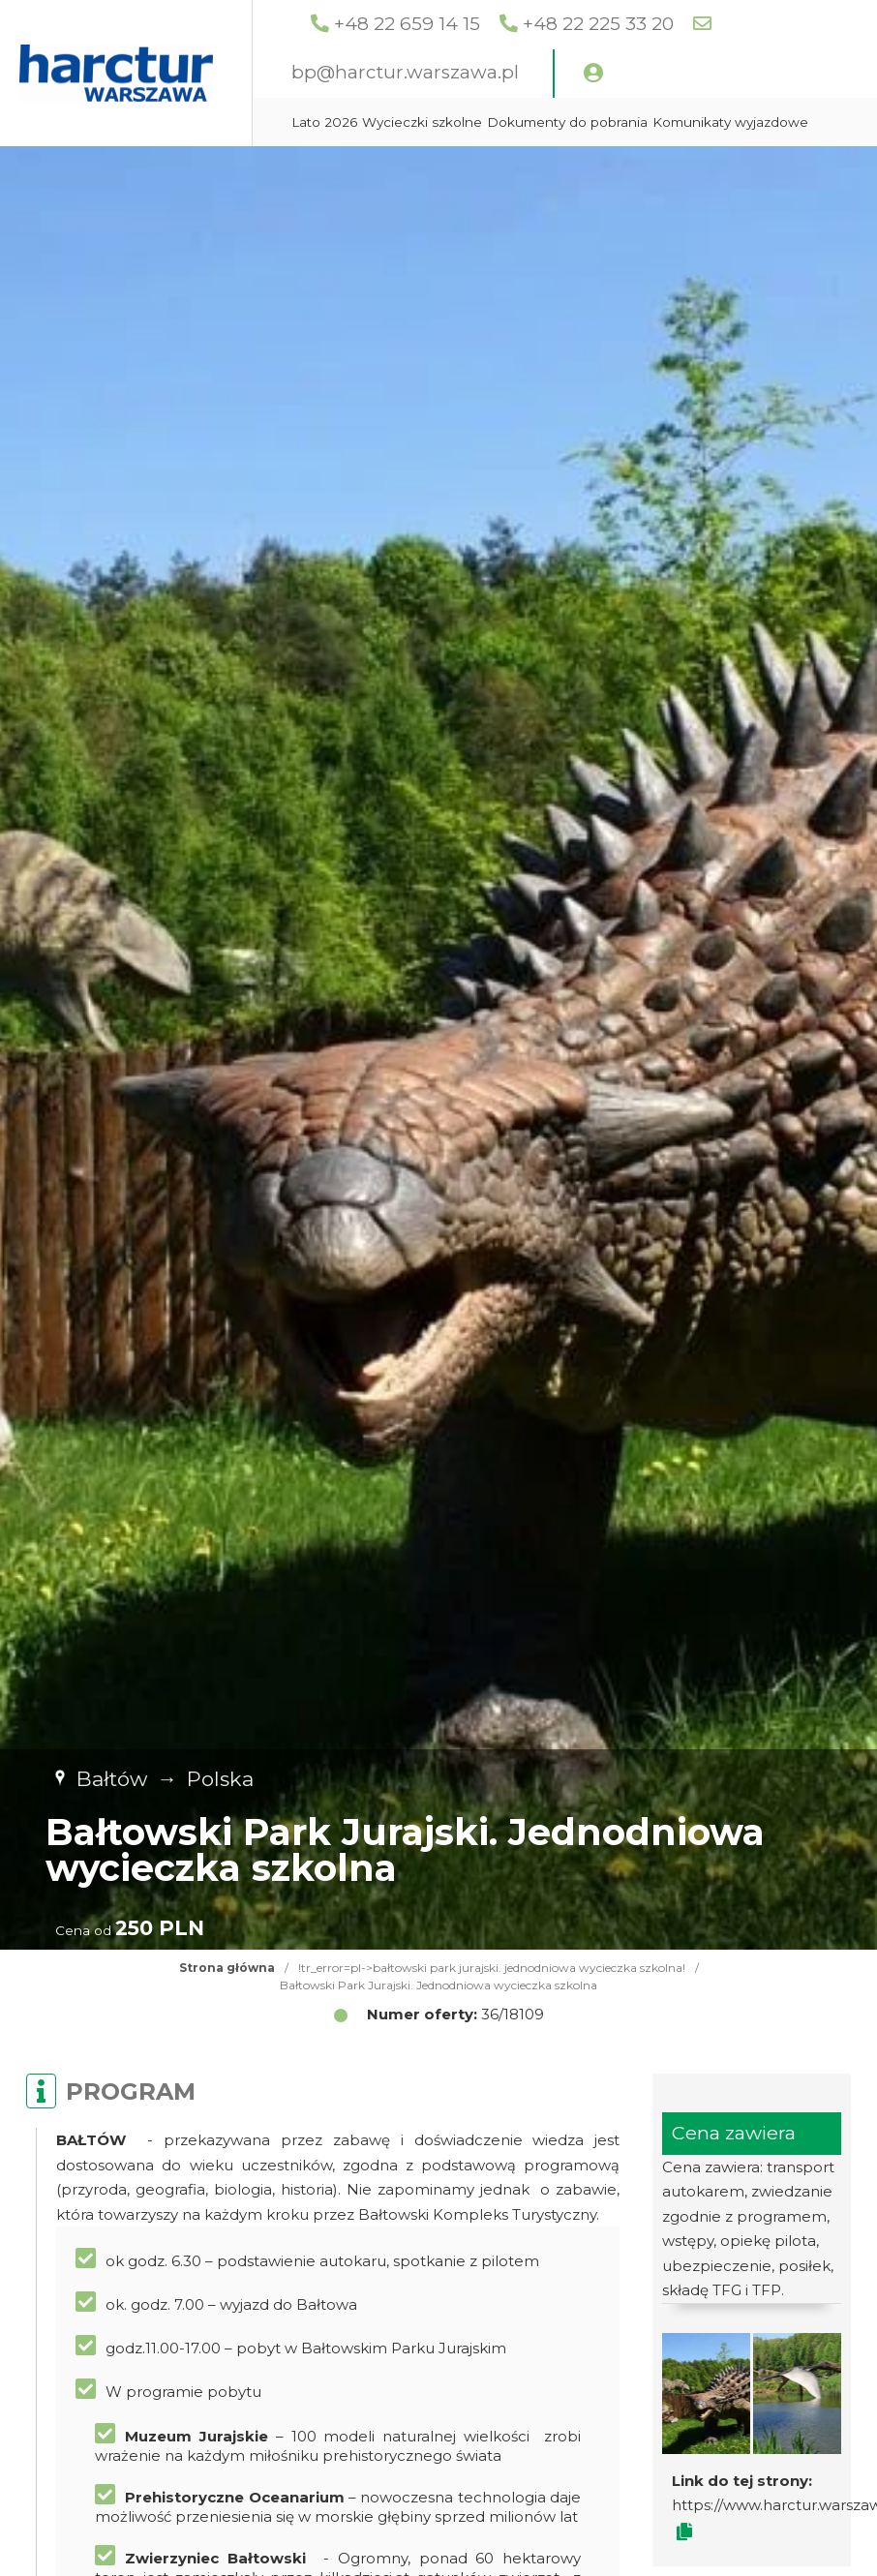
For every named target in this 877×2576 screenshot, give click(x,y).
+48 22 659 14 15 (504, 24)
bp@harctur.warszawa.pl (502, 72)
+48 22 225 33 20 (695, 24)
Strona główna (227, 1967)
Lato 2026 (421, 122)
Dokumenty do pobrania (664, 122)
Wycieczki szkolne (519, 122)
